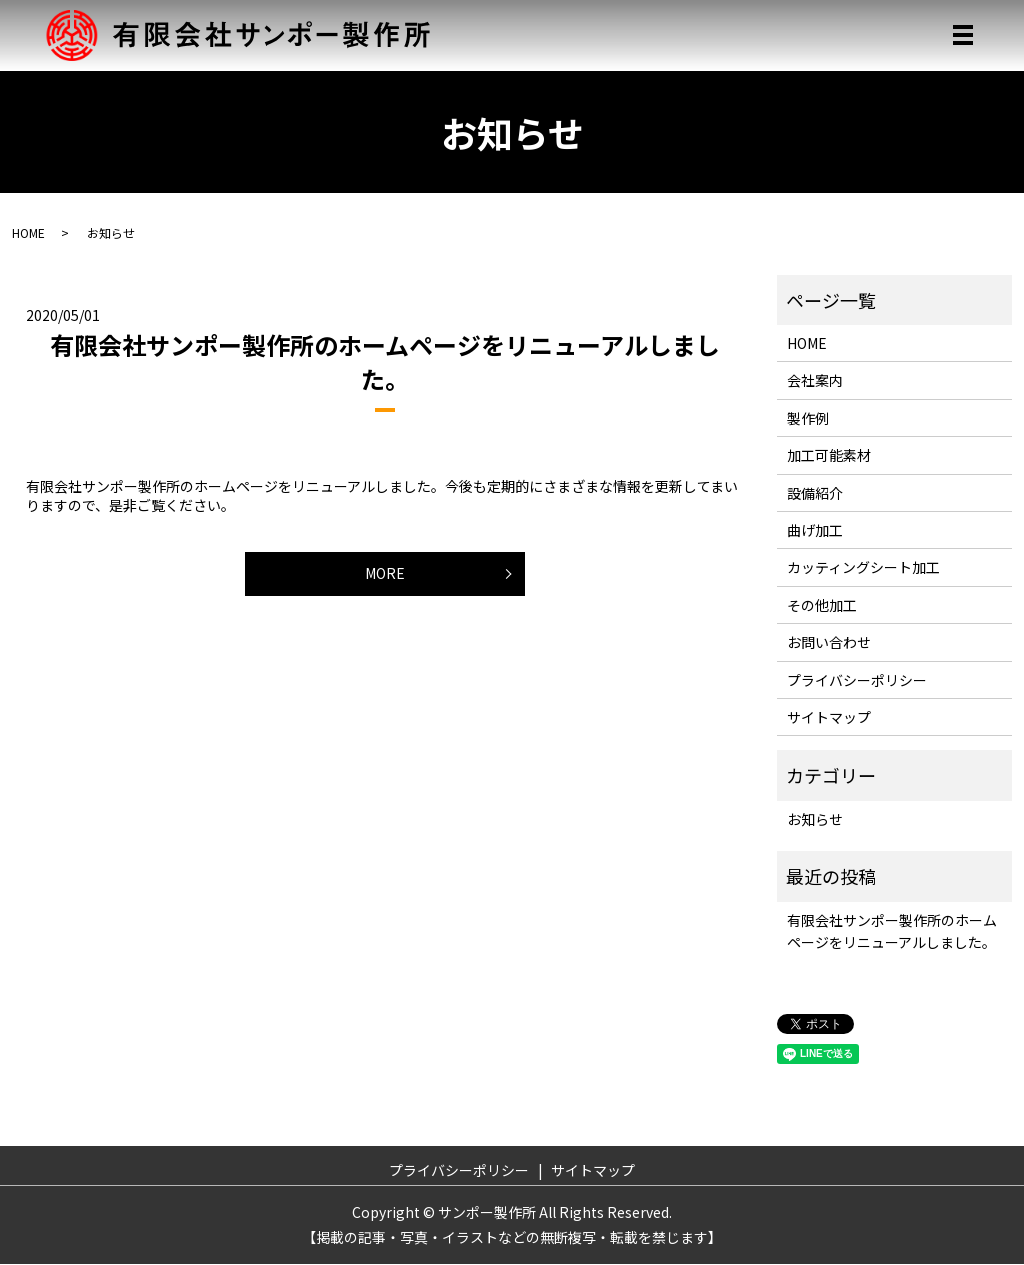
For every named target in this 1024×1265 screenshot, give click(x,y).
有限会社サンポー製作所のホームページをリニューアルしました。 (385, 362)
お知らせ (815, 819)
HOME (28, 232)
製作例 (808, 418)
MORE (385, 574)
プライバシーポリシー (857, 680)
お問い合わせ (829, 643)
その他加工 (822, 605)
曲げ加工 (815, 530)
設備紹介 (815, 493)
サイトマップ (829, 717)
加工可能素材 (829, 456)
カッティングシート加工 (863, 568)
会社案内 (815, 381)
